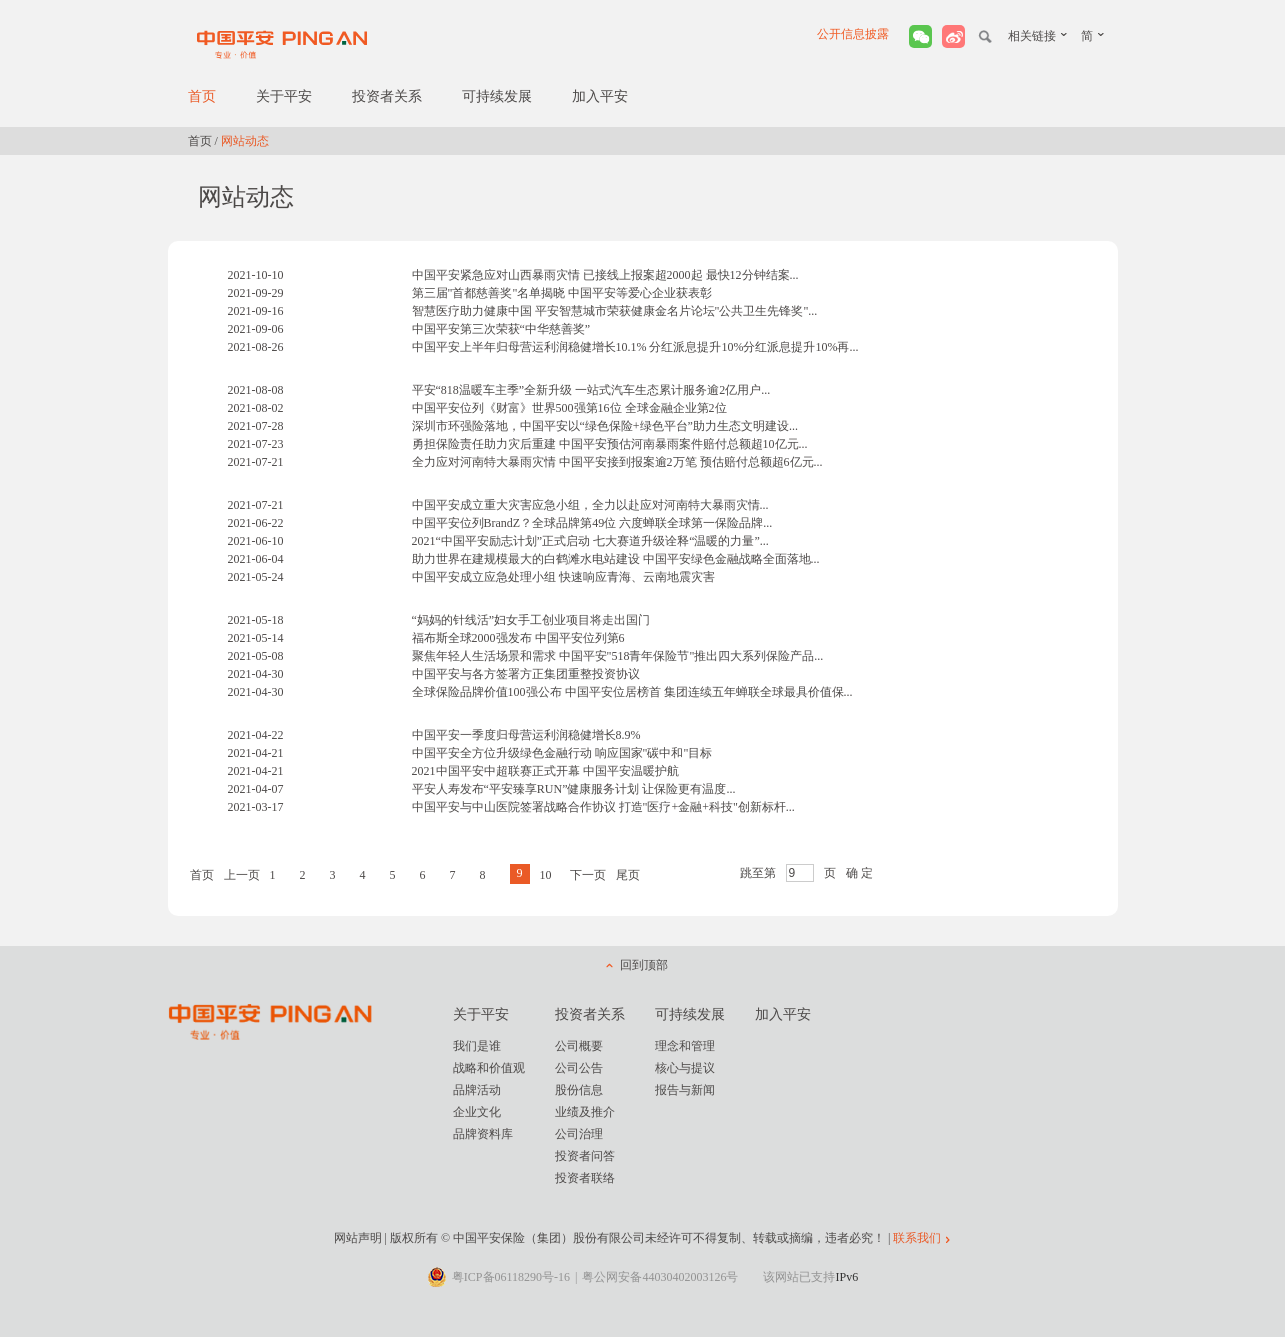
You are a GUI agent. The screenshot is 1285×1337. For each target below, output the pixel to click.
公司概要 (579, 1046)
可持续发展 (497, 96)
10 (546, 875)
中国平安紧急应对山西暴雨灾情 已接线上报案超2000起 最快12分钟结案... (605, 275)
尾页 (628, 875)
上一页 (242, 875)
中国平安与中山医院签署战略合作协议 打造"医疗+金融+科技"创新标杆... (603, 807)
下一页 (588, 875)
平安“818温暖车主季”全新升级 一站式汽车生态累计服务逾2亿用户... (591, 390)
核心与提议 (685, 1068)
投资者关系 (387, 96)
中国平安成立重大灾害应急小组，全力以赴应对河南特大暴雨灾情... (590, 505)
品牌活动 (477, 1090)
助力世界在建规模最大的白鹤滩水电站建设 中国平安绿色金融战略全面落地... (616, 559)
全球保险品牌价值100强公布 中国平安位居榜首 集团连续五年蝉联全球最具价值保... (632, 692)
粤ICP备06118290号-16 (511, 1277)
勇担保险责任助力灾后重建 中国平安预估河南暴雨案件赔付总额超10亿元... (610, 444)
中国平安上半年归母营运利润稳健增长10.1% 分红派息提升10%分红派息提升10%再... (635, 347)
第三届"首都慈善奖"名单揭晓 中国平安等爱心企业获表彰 (562, 293)
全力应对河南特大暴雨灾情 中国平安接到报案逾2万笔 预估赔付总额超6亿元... (617, 462)
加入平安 (600, 96)
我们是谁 (477, 1046)
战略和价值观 (489, 1068)
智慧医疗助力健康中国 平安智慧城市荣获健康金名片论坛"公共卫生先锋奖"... (615, 311)
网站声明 (358, 1238)
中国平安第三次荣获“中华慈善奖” (501, 329)
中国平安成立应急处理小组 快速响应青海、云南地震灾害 (563, 577)
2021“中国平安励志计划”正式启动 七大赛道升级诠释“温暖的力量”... (590, 541)
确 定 (859, 873)
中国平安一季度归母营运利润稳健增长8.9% (526, 735)
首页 (202, 96)
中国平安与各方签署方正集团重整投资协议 (526, 674)
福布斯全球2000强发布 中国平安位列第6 (518, 638)
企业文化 (477, 1112)
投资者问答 (585, 1156)
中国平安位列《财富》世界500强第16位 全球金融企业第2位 (569, 408)
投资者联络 (585, 1178)
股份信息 (579, 1090)
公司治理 (579, 1134)
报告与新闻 (685, 1090)
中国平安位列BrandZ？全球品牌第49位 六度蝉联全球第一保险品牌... (592, 523)
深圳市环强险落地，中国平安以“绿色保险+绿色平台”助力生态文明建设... (605, 426)
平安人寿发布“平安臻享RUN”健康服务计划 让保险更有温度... (574, 789)
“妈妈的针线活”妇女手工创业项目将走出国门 (531, 620)
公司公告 (579, 1068)
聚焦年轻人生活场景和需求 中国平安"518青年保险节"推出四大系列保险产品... (618, 656)
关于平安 (284, 96)
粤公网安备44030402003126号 (660, 1277)
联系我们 (917, 1238)
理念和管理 (685, 1046)
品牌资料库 (483, 1134)
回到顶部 (644, 965)
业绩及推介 (585, 1112)
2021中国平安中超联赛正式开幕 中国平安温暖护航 (545, 771)
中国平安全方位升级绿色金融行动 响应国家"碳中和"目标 (562, 753)
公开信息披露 (853, 34)
